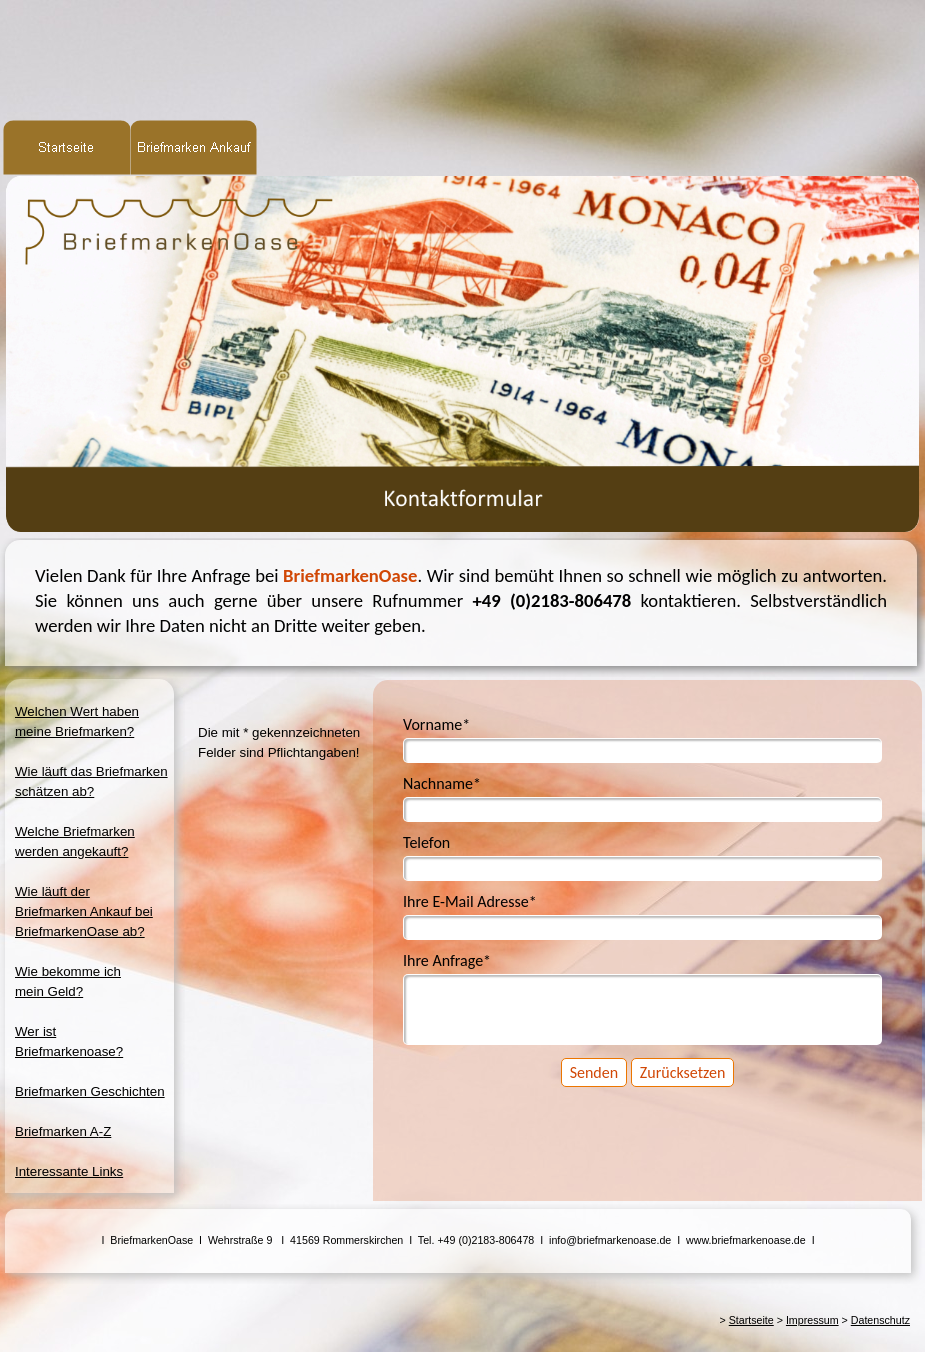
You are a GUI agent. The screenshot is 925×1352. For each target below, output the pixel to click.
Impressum (812, 1320)
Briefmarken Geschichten (90, 1091)
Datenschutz (880, 1320)
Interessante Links (69, 1171)
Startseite (751, 1320)
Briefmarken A (63, 1131)
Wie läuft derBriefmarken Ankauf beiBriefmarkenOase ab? (84, 911)
